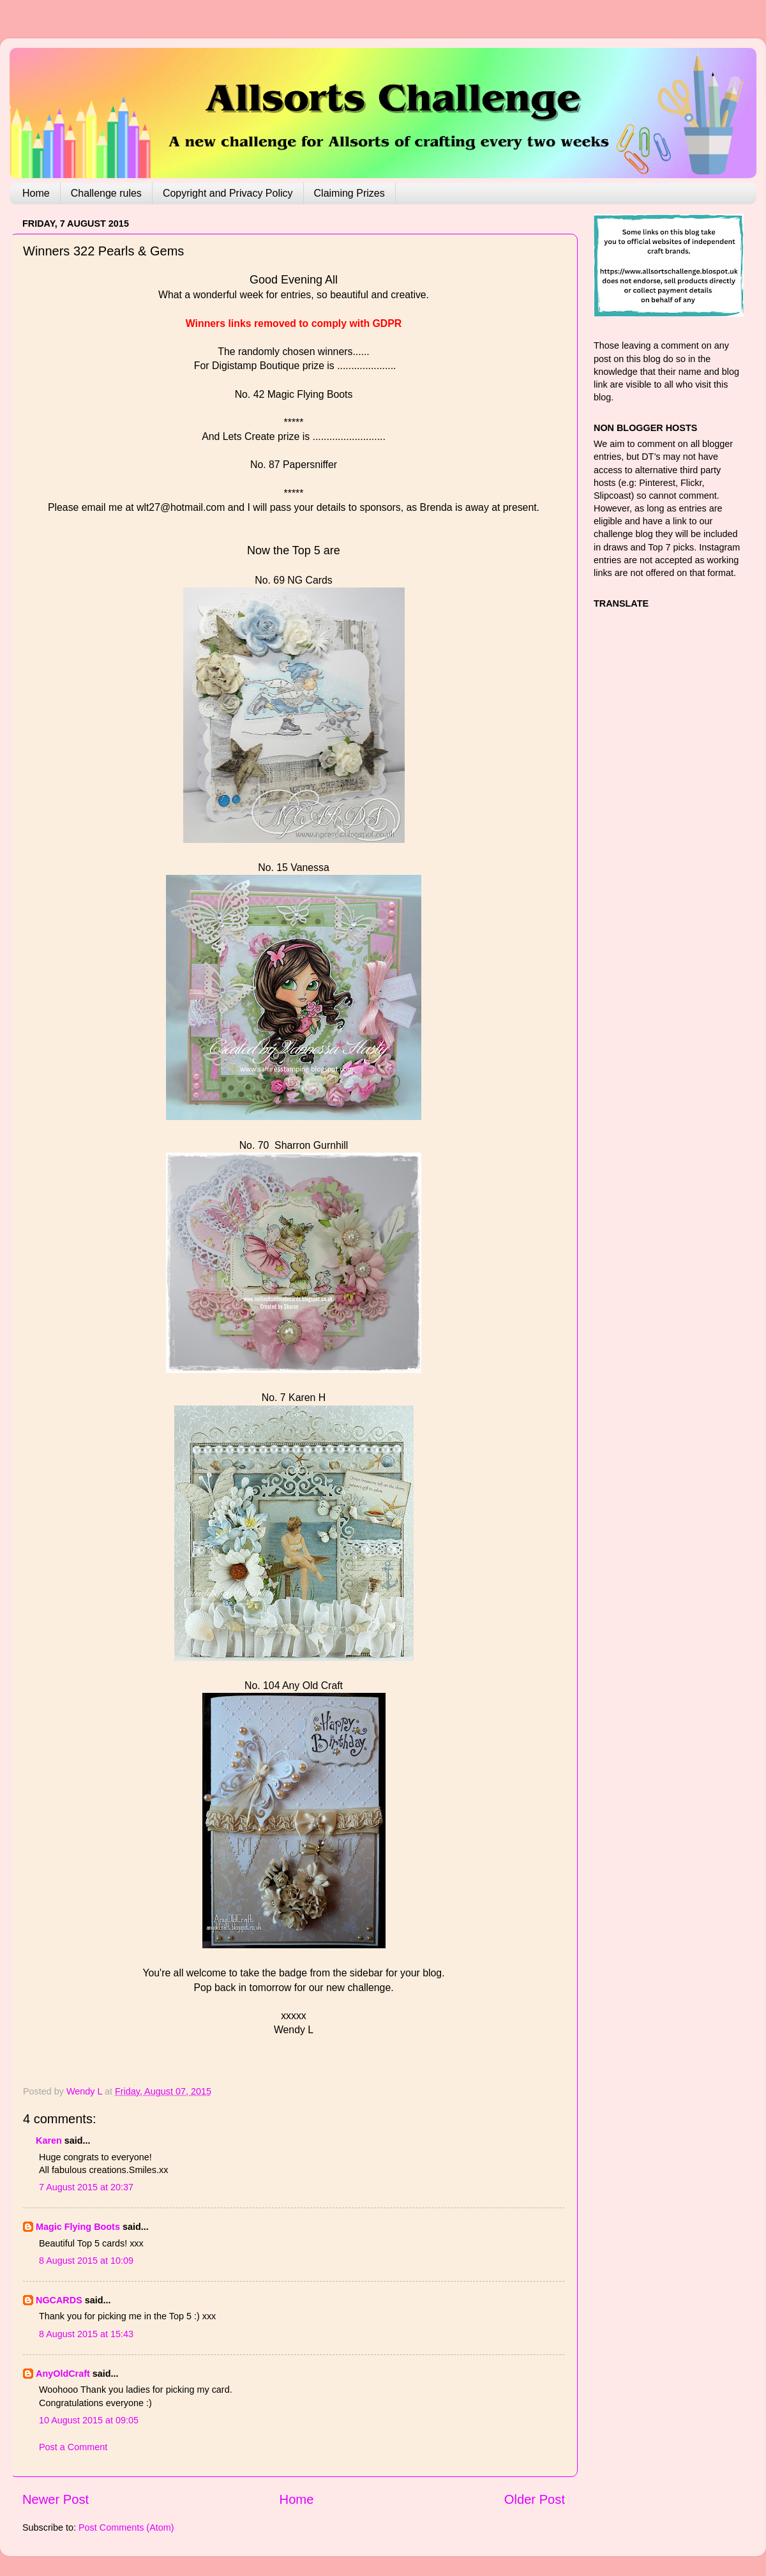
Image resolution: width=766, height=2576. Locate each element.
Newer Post (55, 2499)
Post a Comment (73, 2447)
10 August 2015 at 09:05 (89, 2420)
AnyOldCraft (63, 2373)
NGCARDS (59, 2300)
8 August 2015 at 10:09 (86, 2260)
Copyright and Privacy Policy (228, 193)
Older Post (534, 2499)
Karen (49, 2140)
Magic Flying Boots (78, 2227)
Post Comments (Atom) (126, 2527)
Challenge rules (106, 193)
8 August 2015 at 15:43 (86, 2334)
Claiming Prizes (349, 193)
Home (36, 193)
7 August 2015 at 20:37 (86, 2187)
